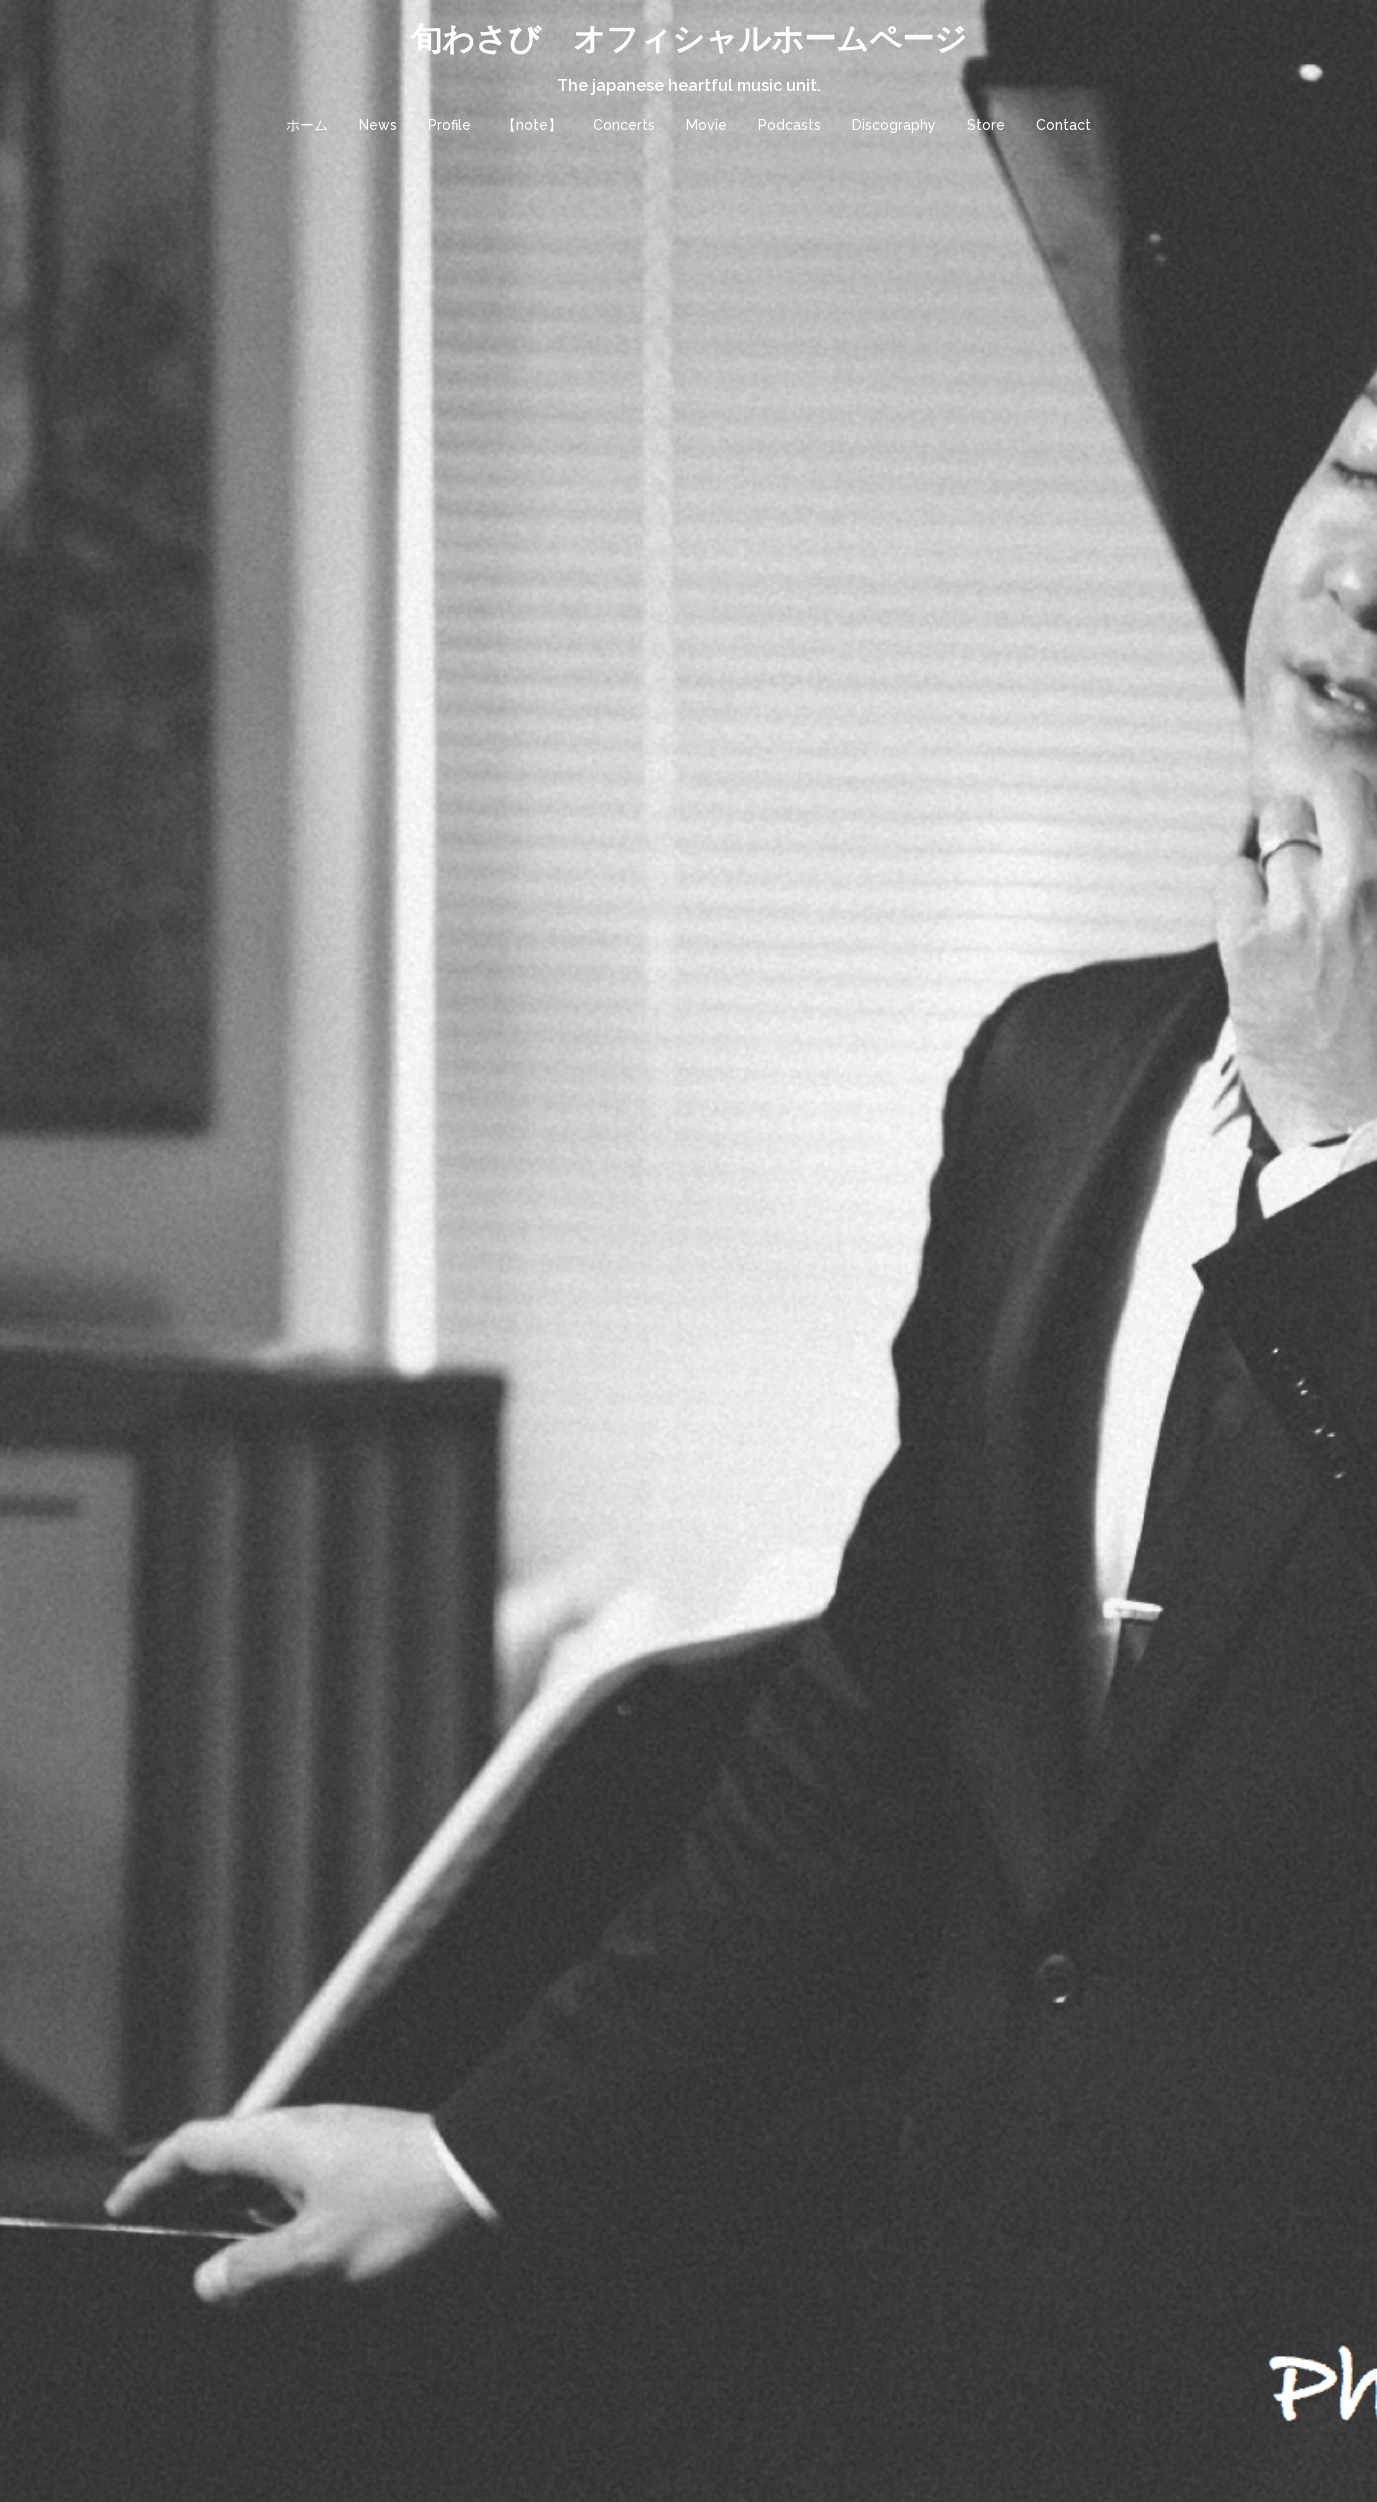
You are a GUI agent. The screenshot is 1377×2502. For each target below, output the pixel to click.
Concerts (624, 125)
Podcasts (789, 125)
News (378, 125)
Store (986, 125)
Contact (1063, 125)
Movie (706, 125)
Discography (894, 125)
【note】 (532, 125)
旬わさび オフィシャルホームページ (688, 38)
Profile (449, 125)
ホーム (307, 125)
